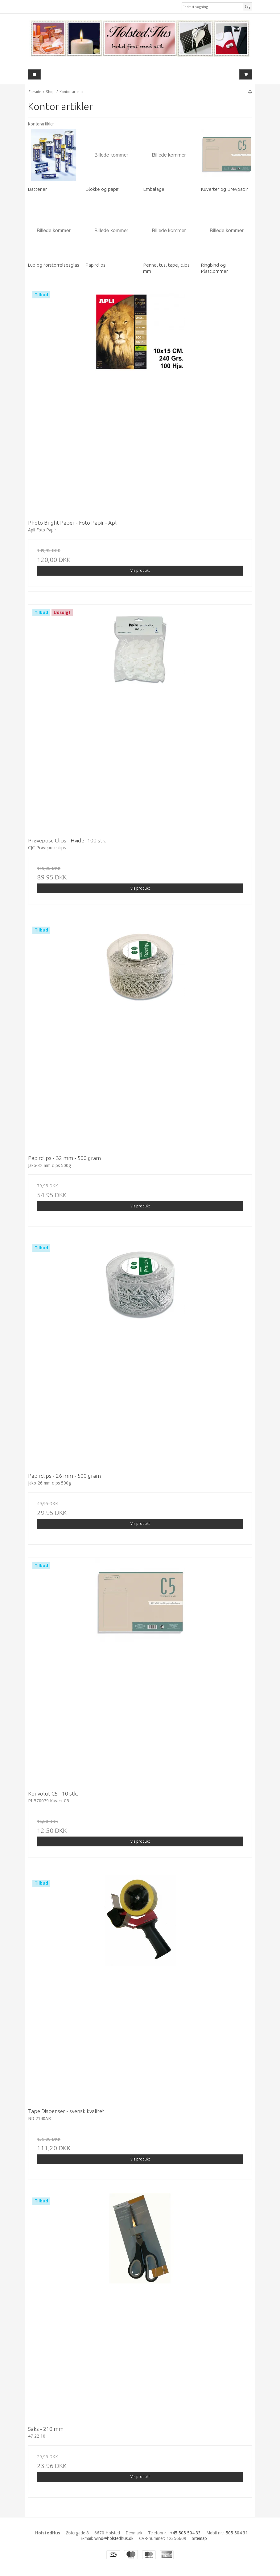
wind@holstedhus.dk (114, 2538)
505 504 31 (237, 2532)
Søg (247, 7)
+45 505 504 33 (185, 2532)
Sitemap (199, 2538)
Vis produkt (140, 570)
